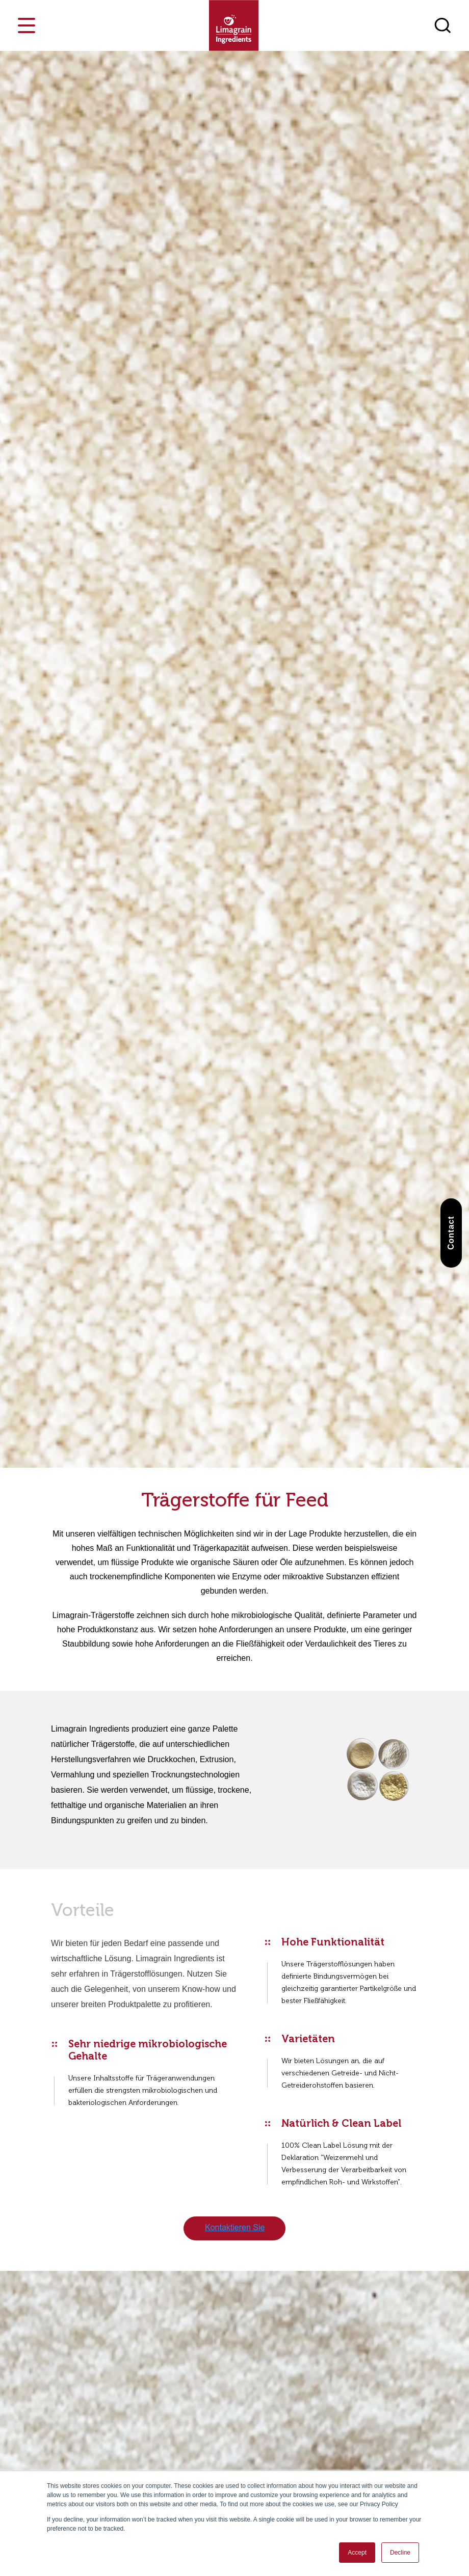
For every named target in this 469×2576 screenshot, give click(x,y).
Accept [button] (357, 2552)
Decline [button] (400, 2552)
